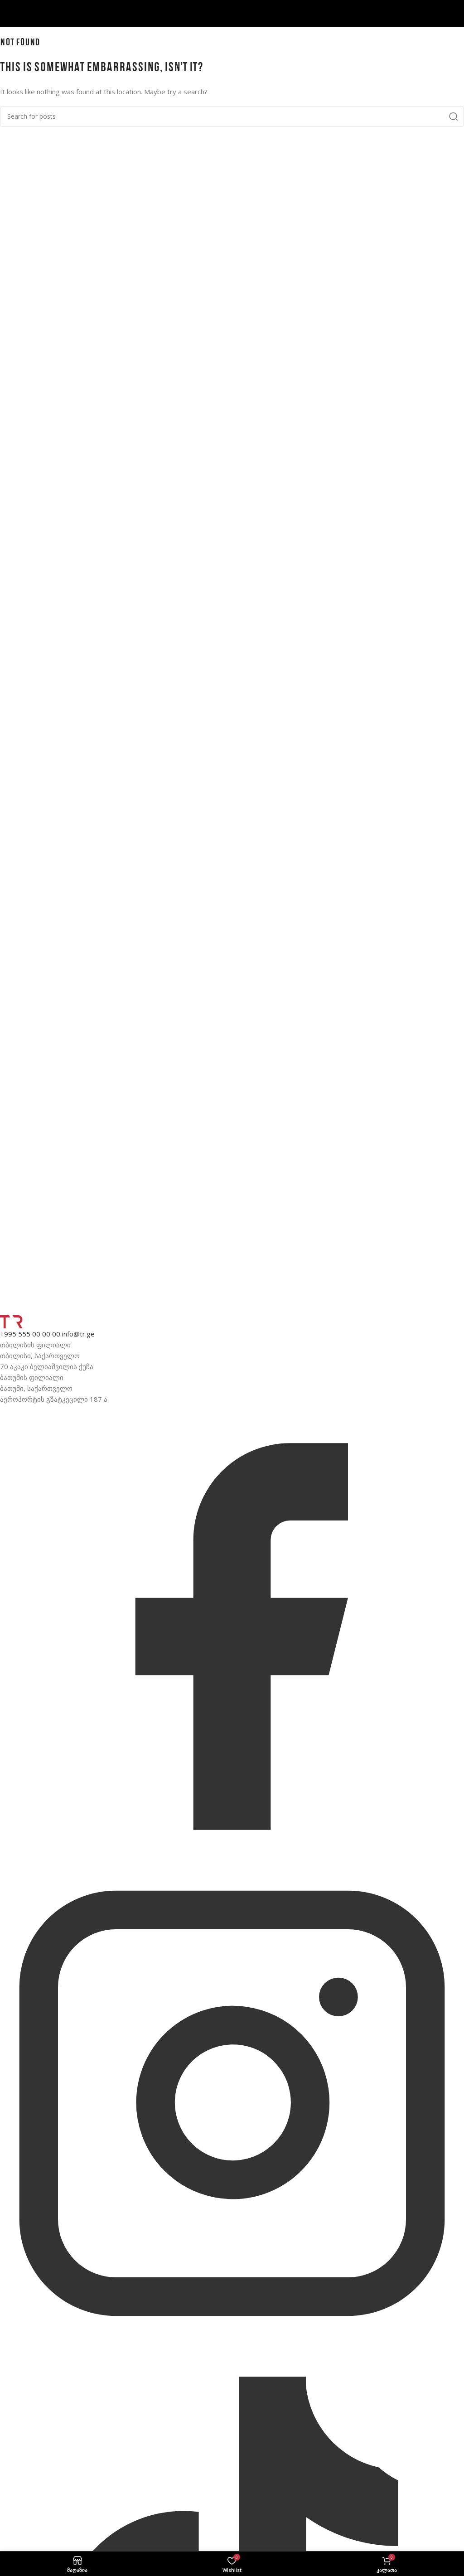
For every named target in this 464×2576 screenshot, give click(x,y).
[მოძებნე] (232, 116)
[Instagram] (232, 2332)
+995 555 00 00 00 (30, 1333)
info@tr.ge (78, 1333)
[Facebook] (232, 1865)
